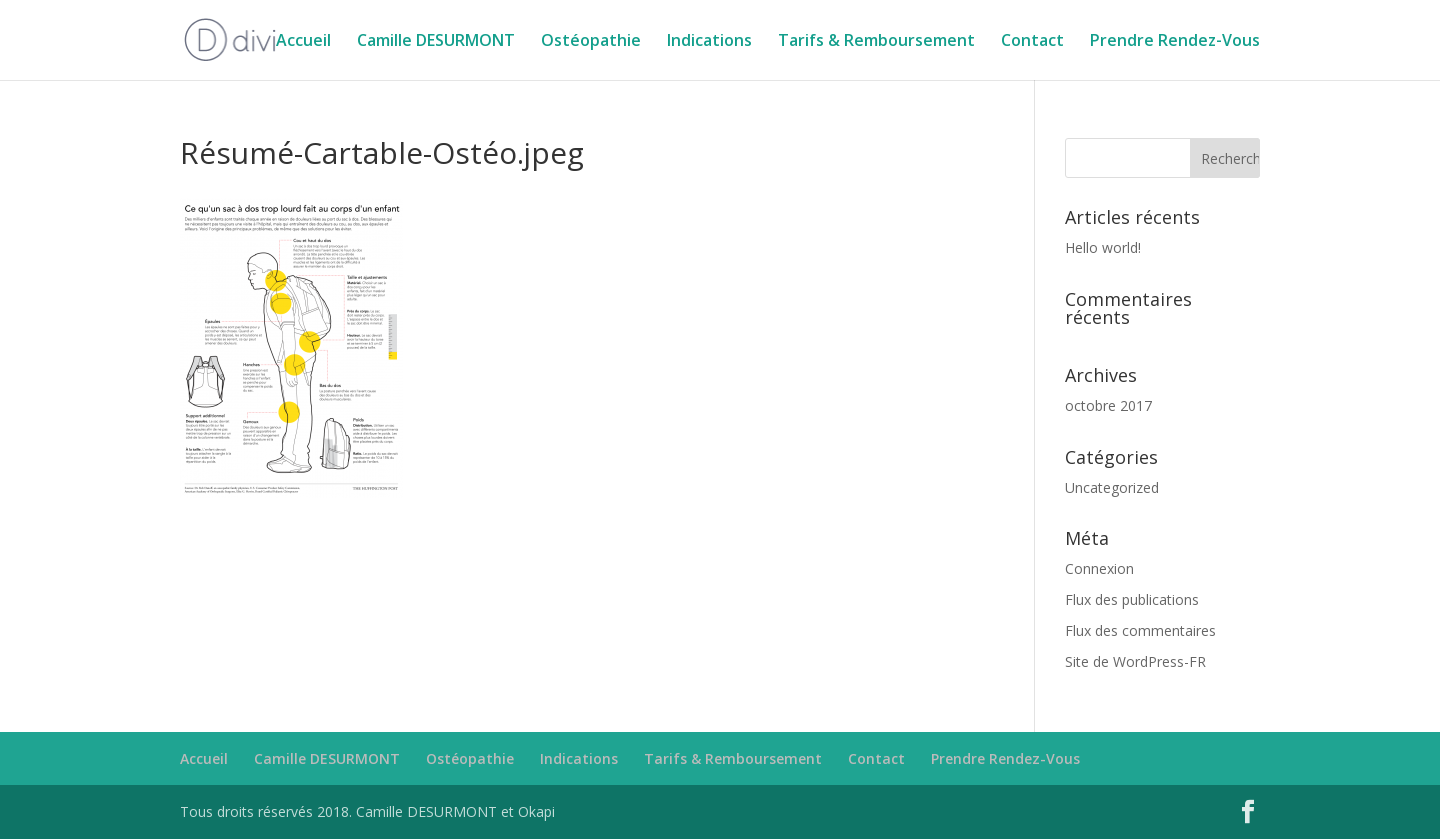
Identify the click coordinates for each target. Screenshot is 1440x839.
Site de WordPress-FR (1135, 661)
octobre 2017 (1108, 405)
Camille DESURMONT (436, 42)
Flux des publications (1132, 599)
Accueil (303, 42)
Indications (709, 42)
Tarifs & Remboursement (876, 42)
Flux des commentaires (1140, 630)
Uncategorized (1112, 487)
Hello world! (1103, 247)
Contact (1032, 42)
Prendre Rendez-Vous (1175, 42)
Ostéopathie (591, 42)
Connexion (1099, 568)
